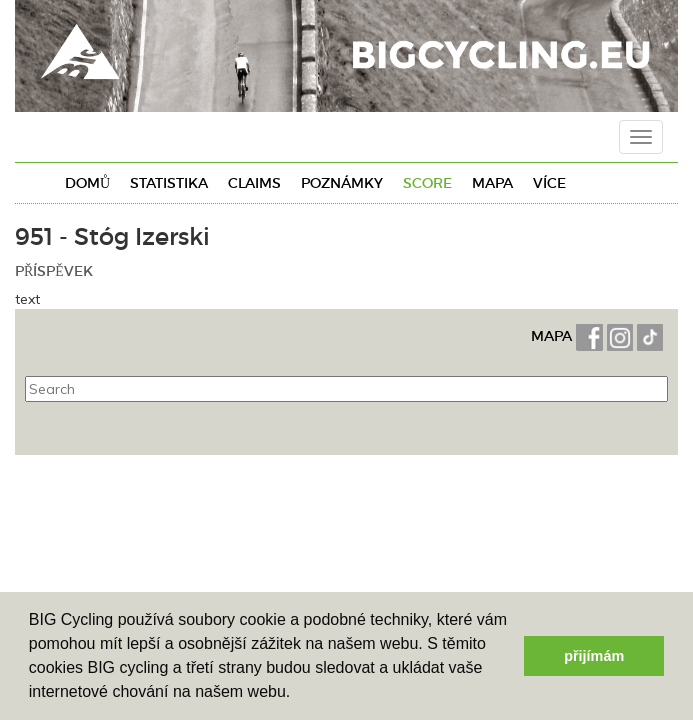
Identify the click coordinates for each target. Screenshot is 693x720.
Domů (87, 183)
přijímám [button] (594, 656)
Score (427, 183)
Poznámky (342, 183)
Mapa (492, 183)
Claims (254, 183)
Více (549, 183)
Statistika (169, 183)
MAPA (553, 336)
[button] (298, 694)
